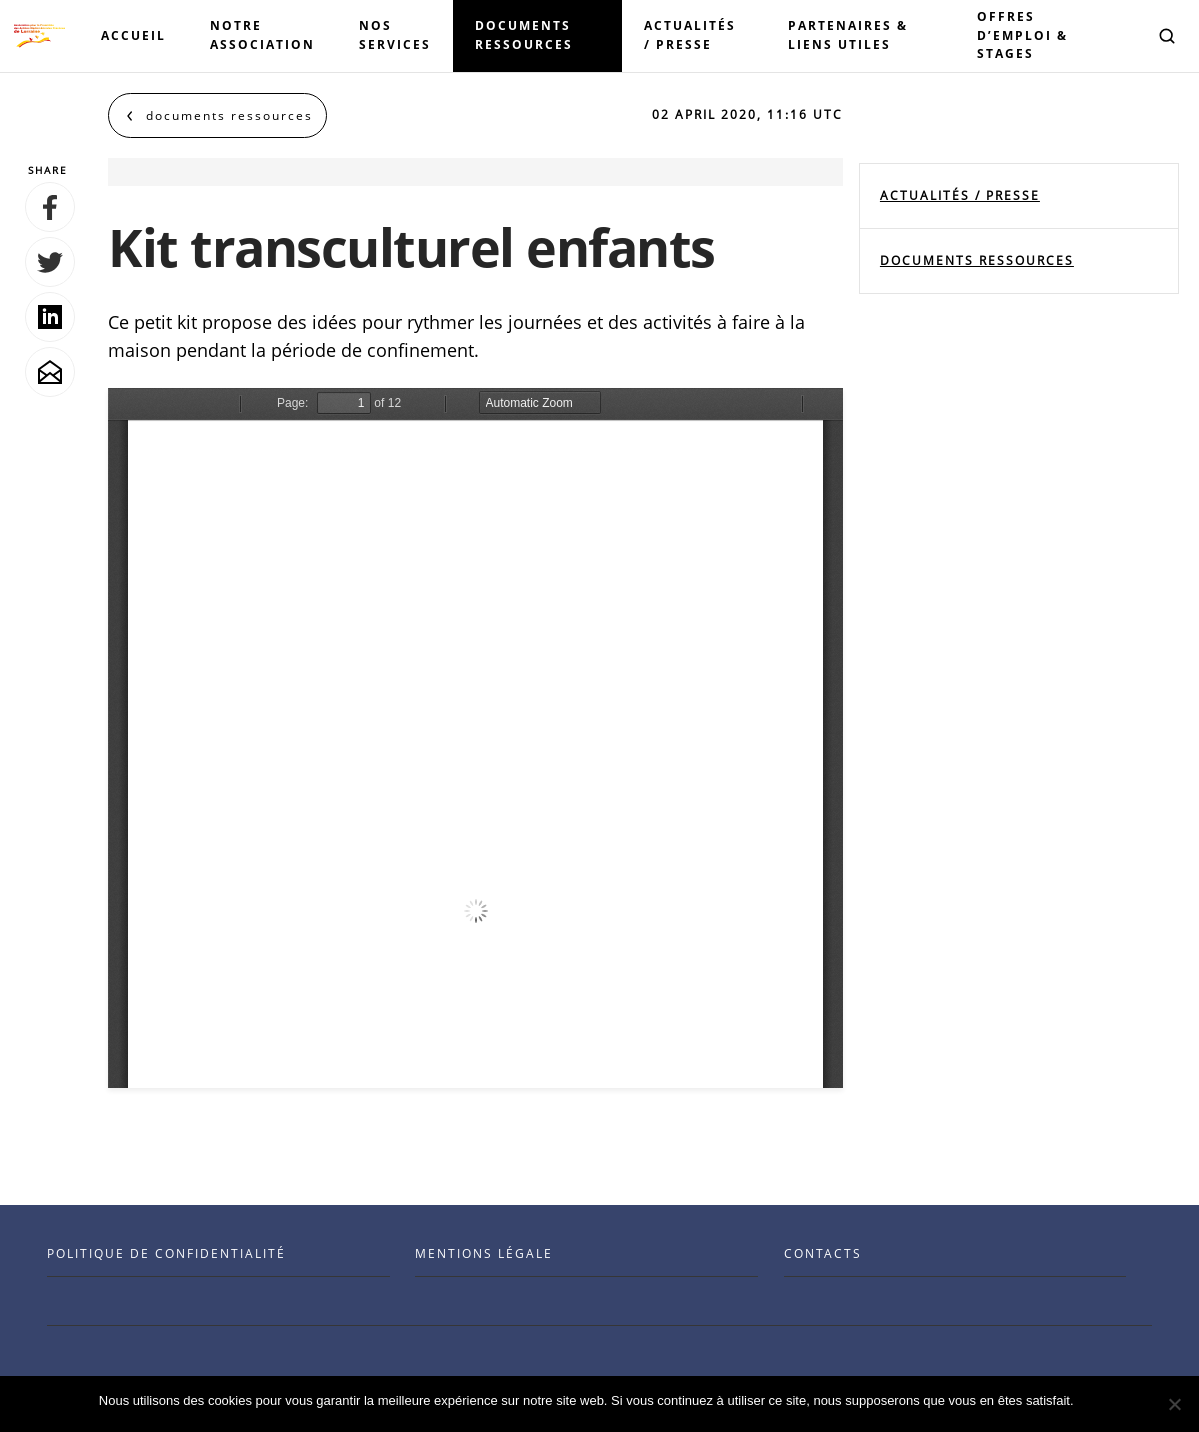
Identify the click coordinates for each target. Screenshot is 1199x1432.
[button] (1167, 36)
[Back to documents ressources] (217, 115)
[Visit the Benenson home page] (39, 36)
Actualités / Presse (960, 195)
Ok (1092, 1400)
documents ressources (977, 260)
